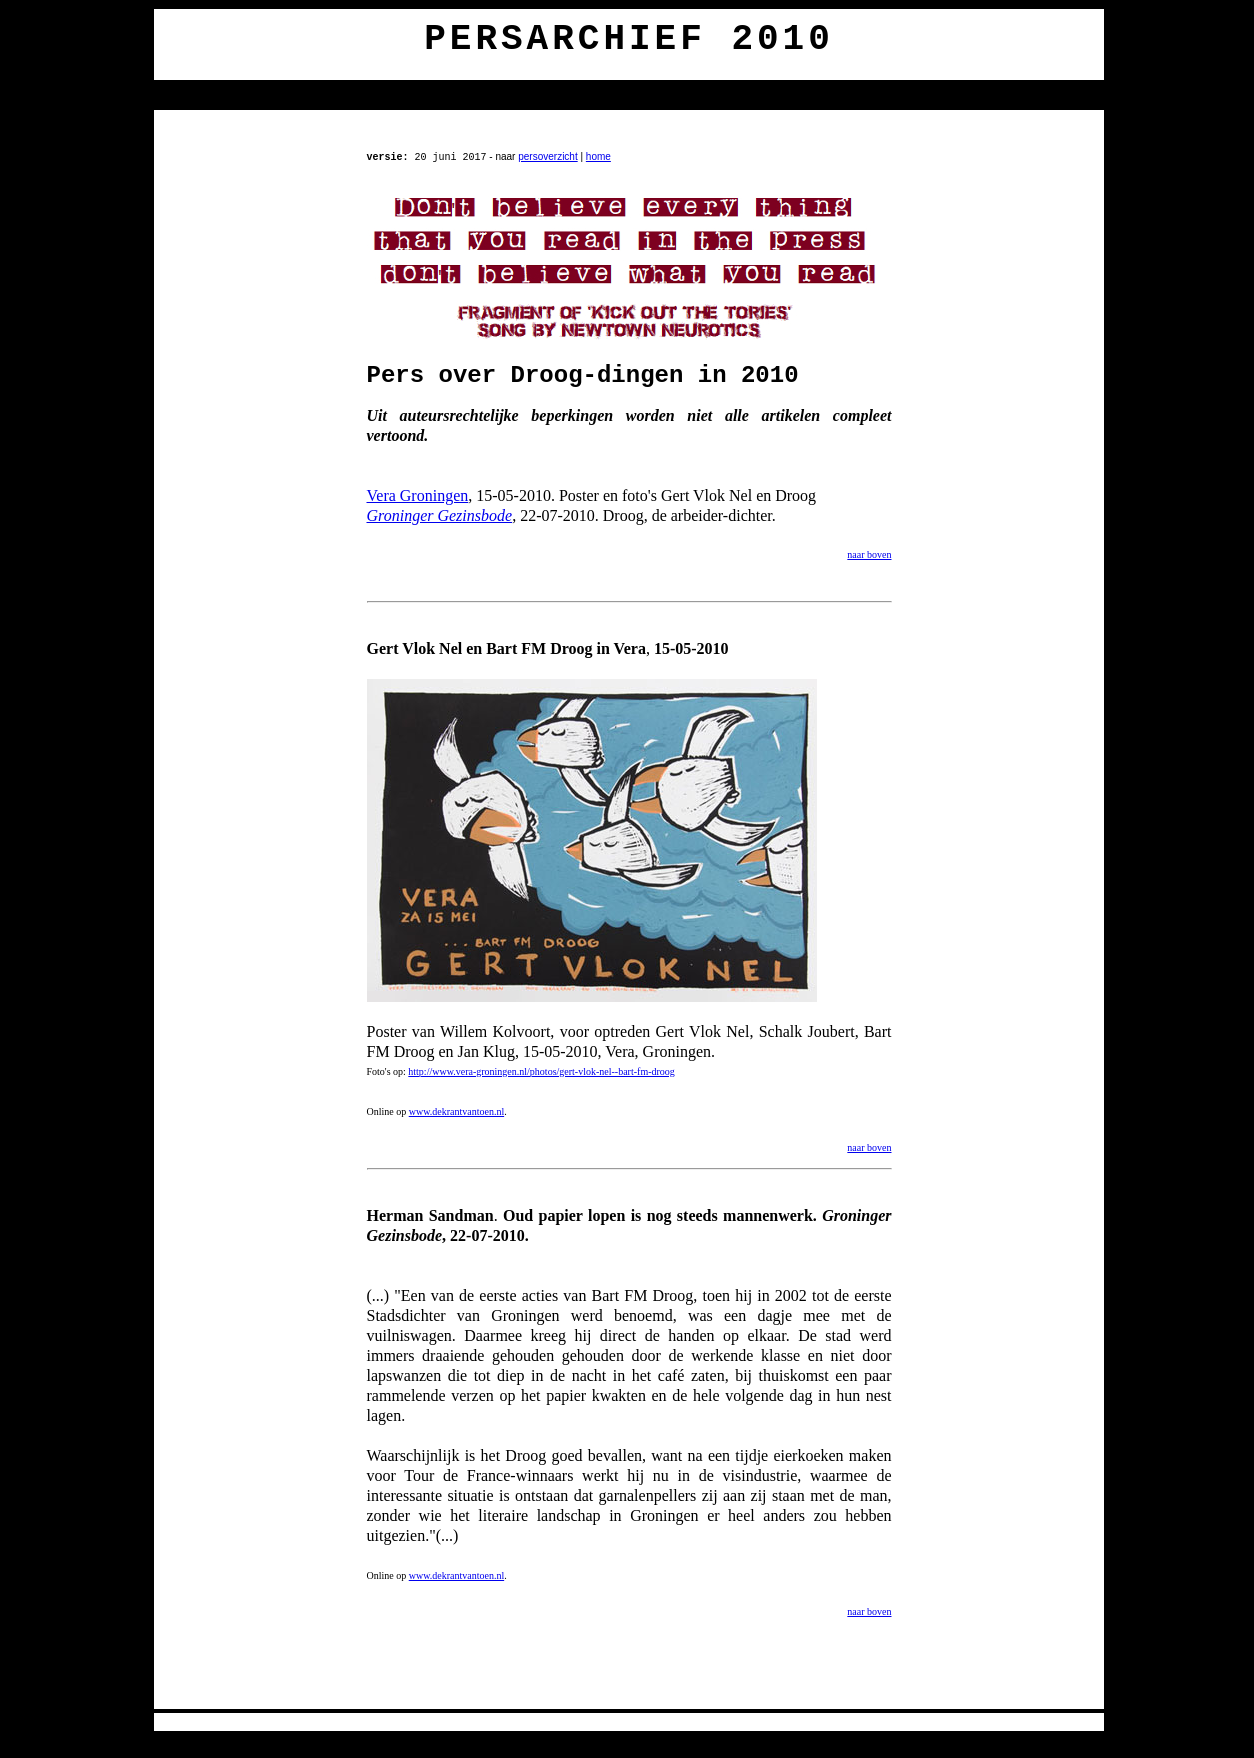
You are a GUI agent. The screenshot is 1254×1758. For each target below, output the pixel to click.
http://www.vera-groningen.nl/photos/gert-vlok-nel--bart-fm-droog (541, 1071)
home (598, 156)
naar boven (869, 554)
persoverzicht (547, 156)
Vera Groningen (418, 495)
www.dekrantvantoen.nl (456, 1111)
